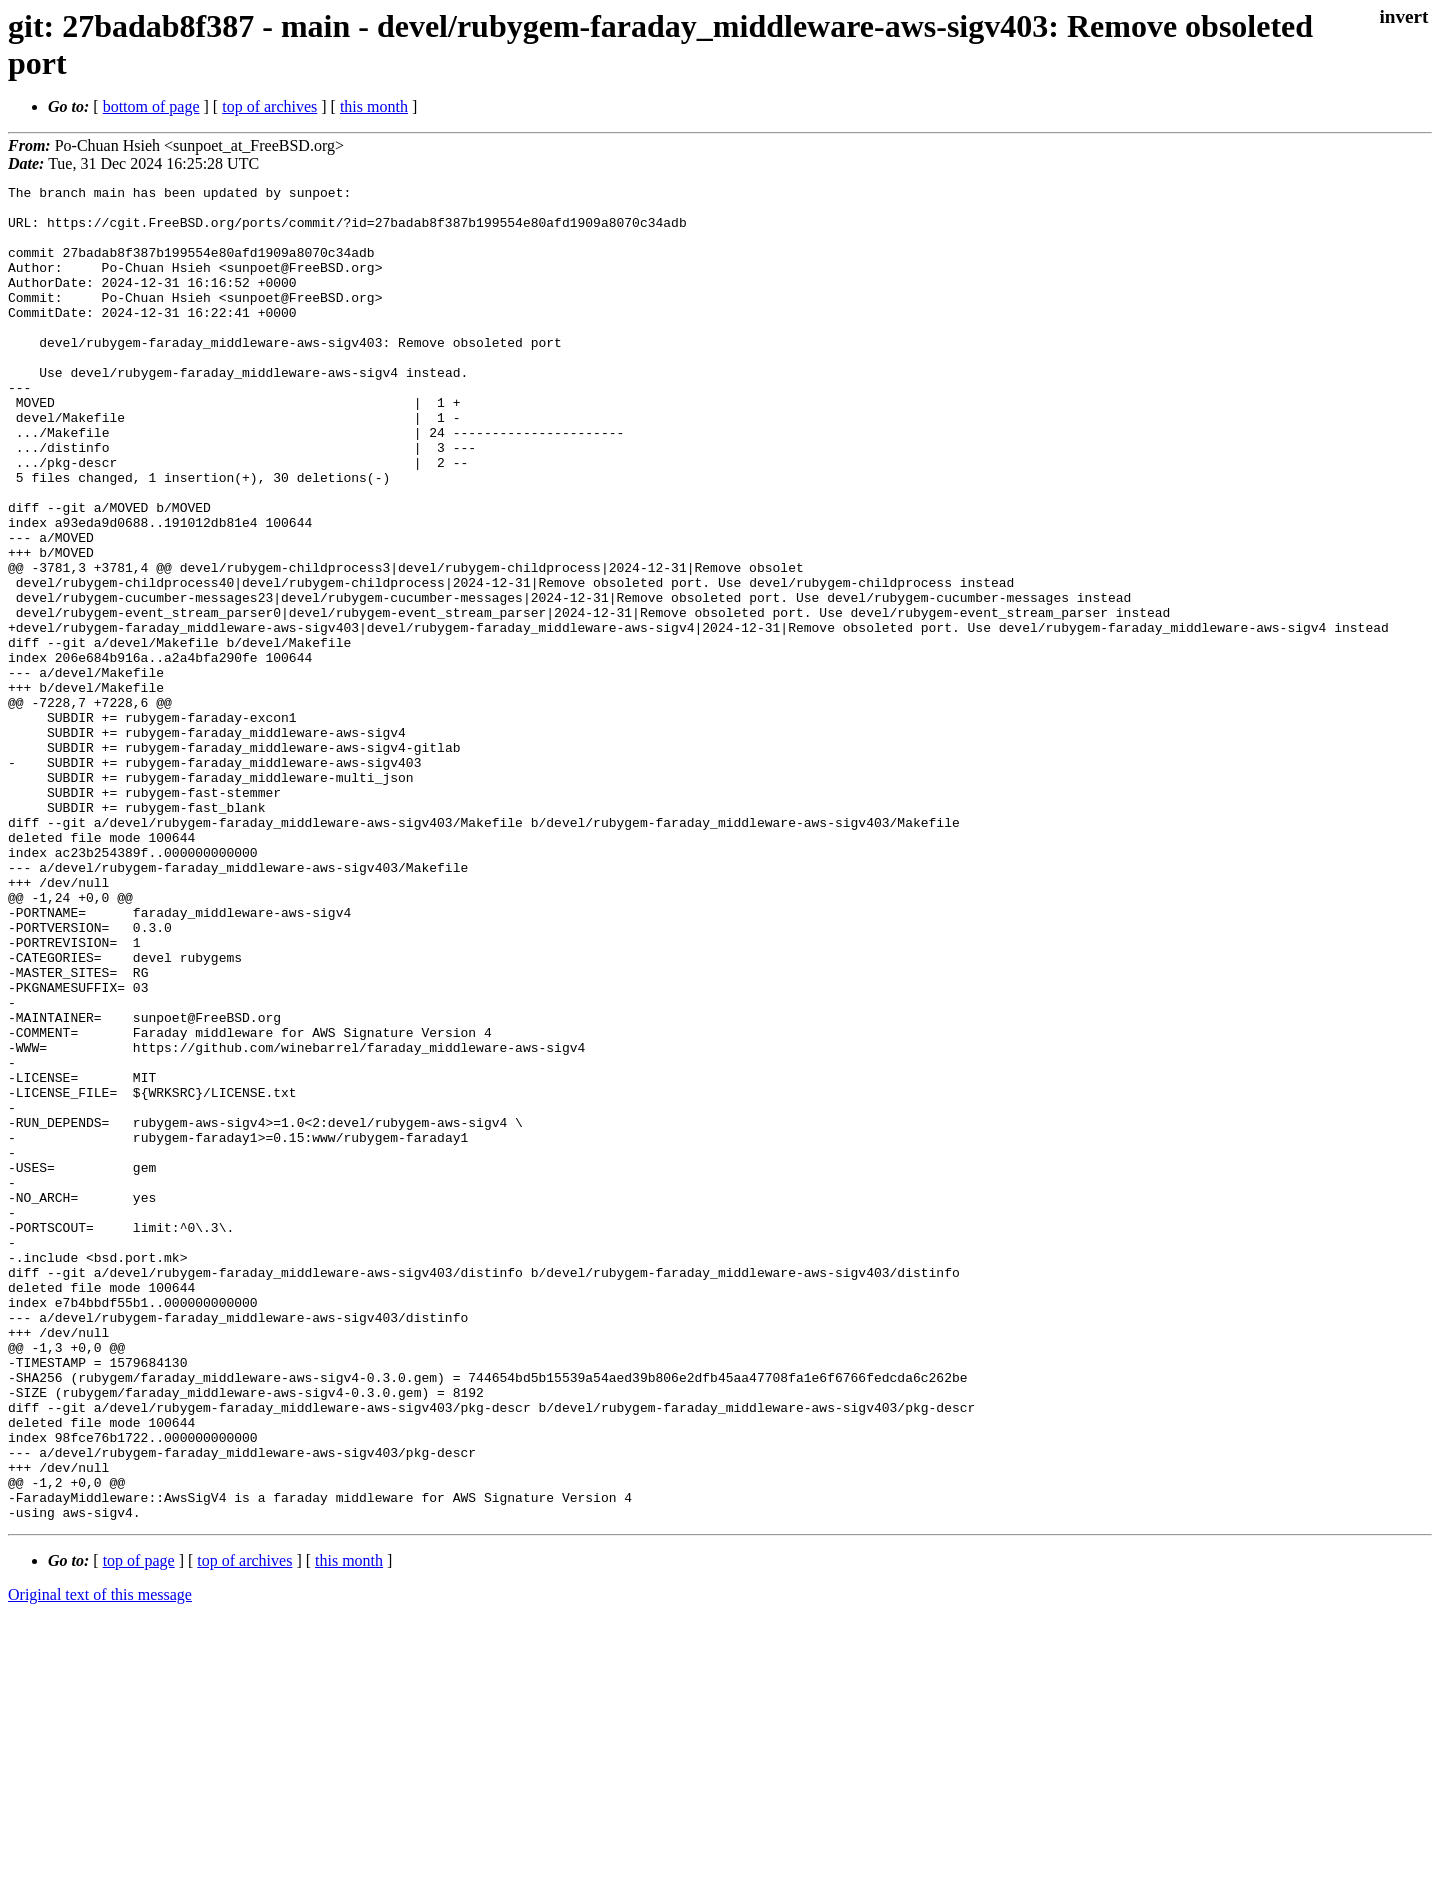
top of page (139, 1827)
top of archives (269, 106)
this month (374, 106)
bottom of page (151, 106)
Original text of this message (100, 1861)
